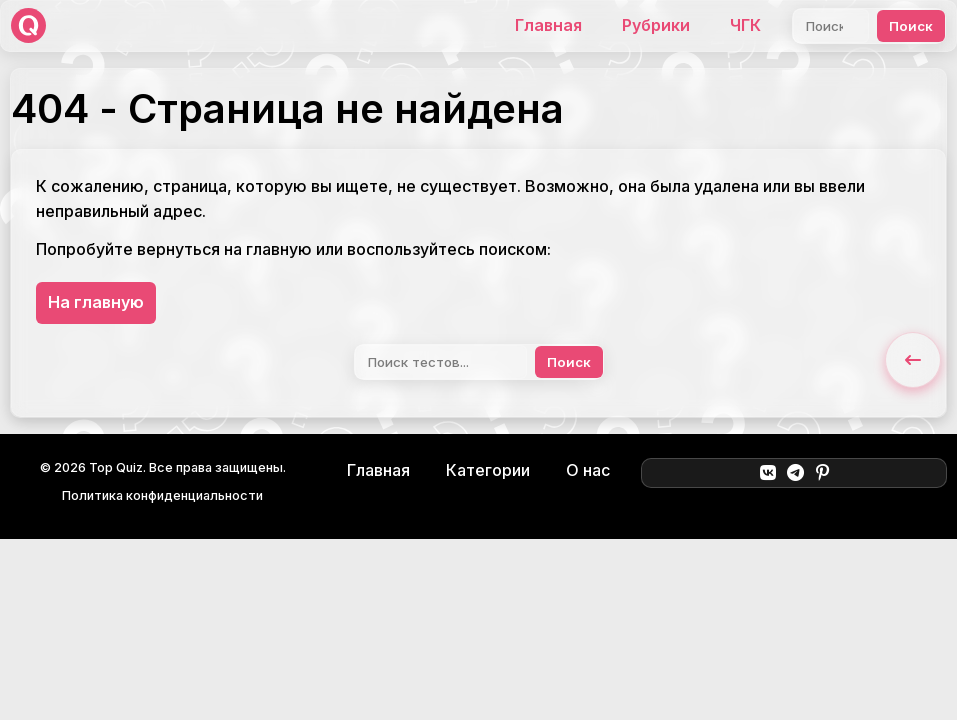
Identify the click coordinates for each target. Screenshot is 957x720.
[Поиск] (831, 26)
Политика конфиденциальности (162, 495)
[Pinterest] (822, 473)
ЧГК (745, 25)
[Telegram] (795, 473)
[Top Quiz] (28, 25)
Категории (488, 470)
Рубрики (656, 25)
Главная (548, 25)
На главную (96, 302)
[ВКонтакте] (767, 473)
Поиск (911, 26)
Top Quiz (116, 467)
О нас (588, 470)
